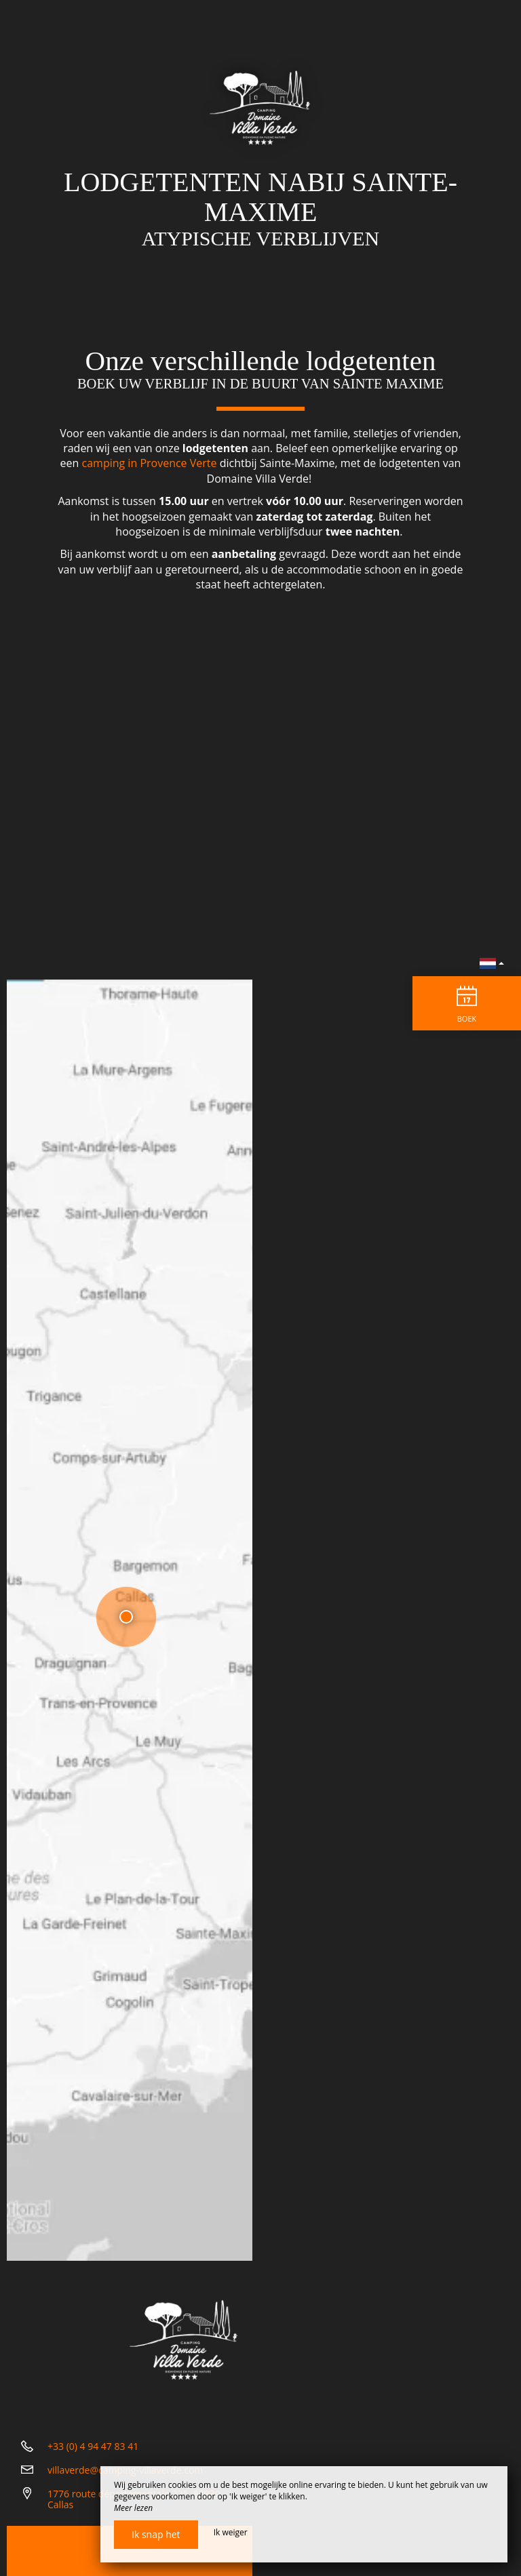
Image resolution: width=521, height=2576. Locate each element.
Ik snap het (156, 2534)
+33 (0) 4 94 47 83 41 (92, 2446)
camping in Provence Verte (149, 463)
